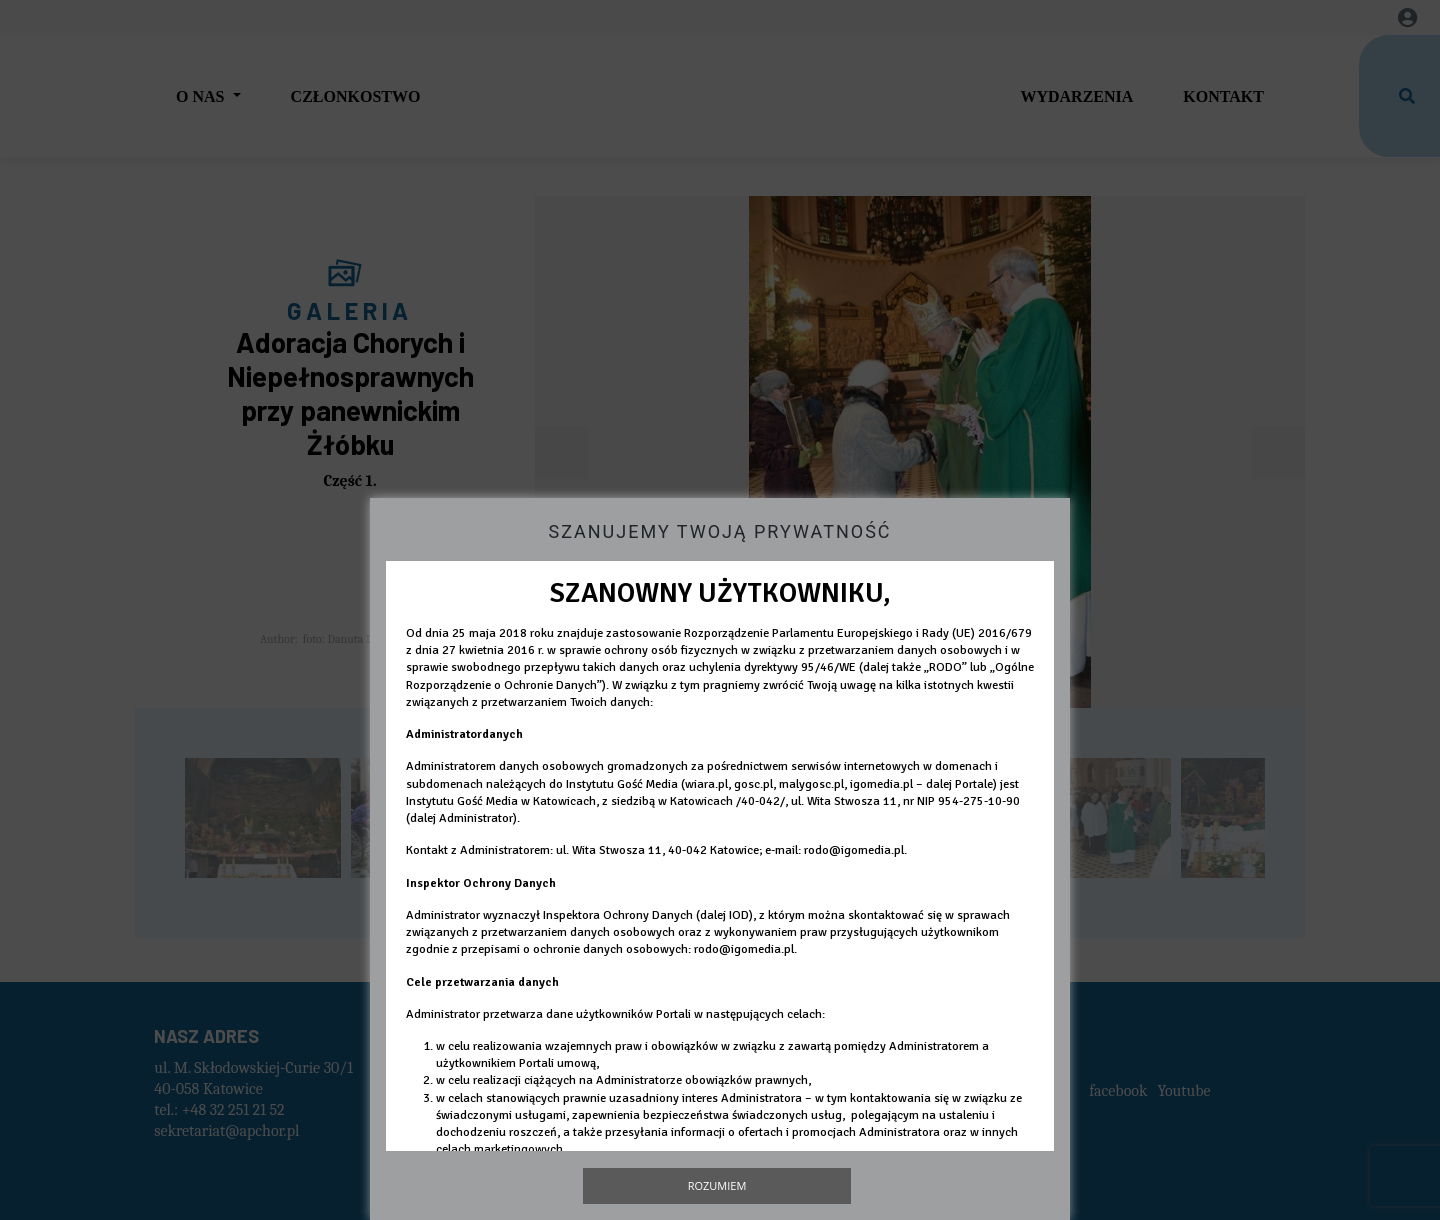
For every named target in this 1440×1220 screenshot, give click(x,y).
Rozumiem (717, 1185)
